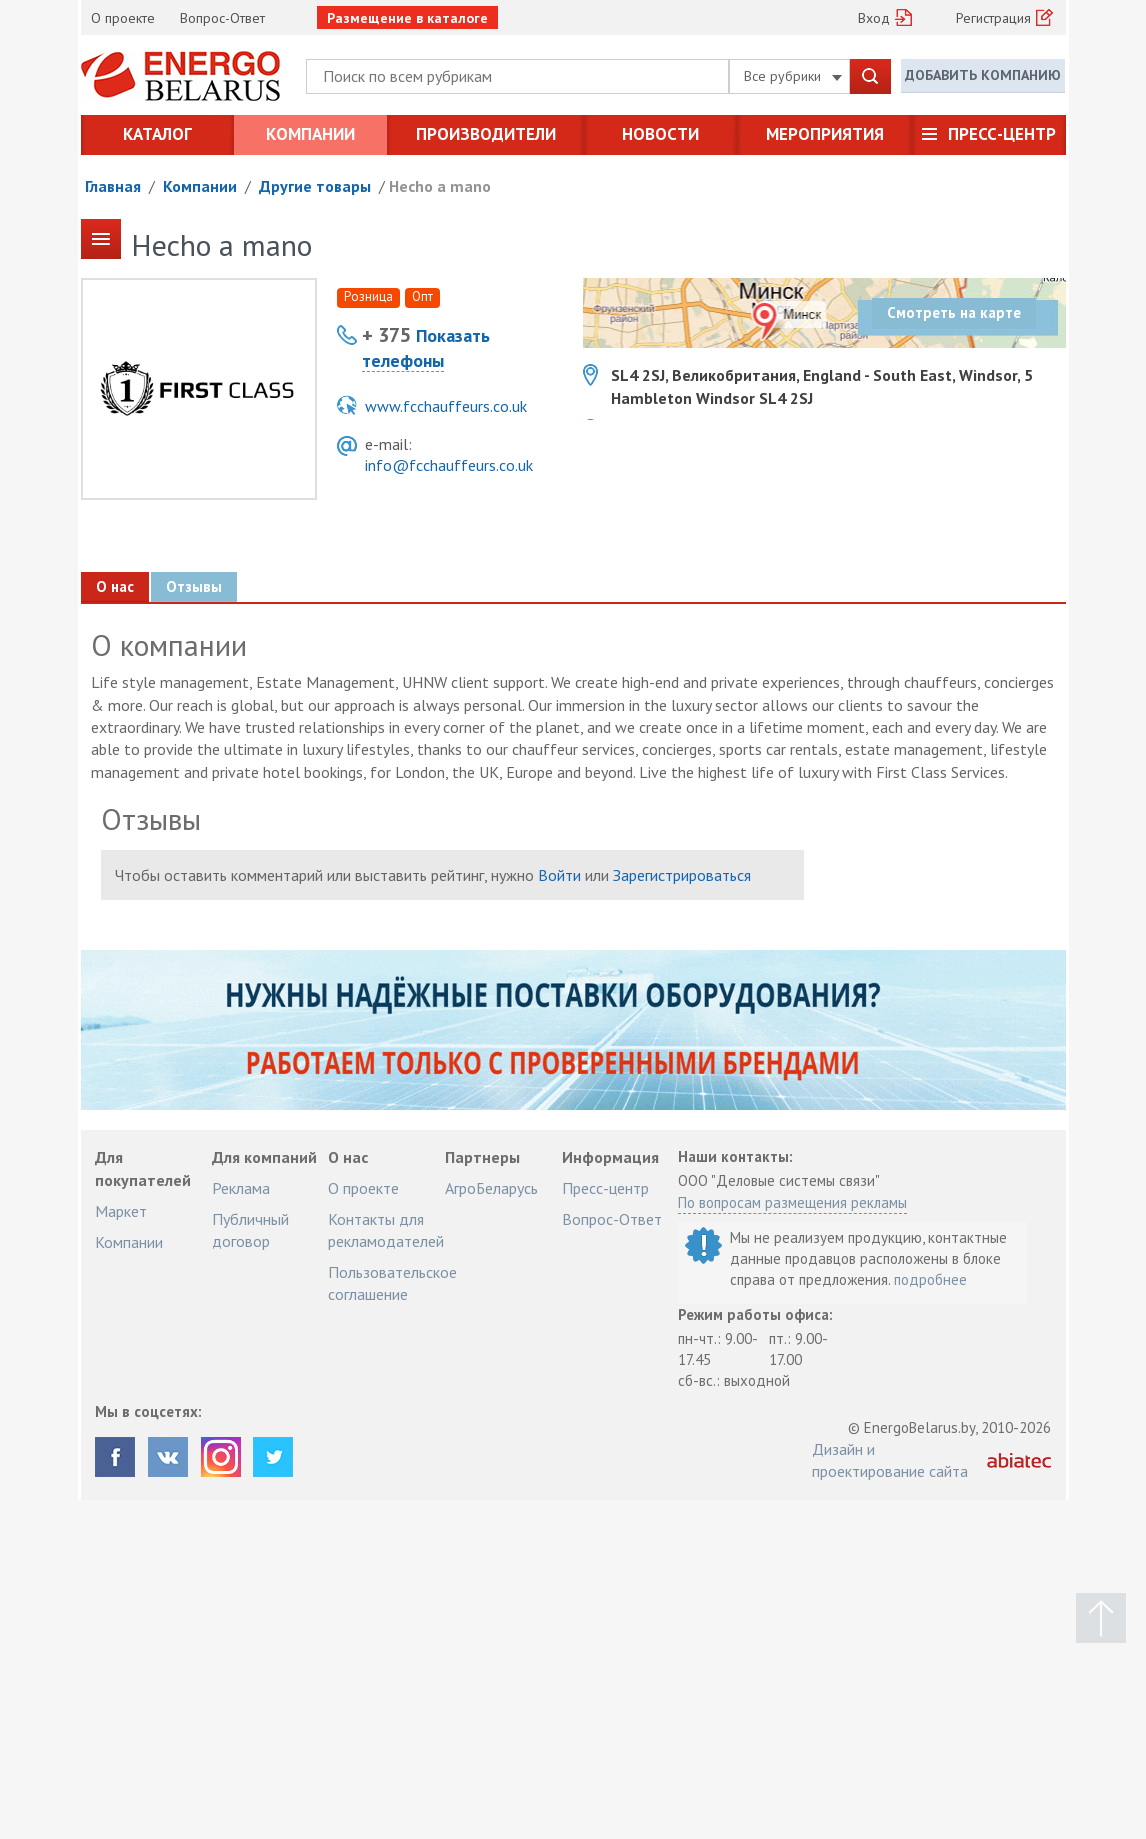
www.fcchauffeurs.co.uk (446, 406)
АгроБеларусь (491, 1188)
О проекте (123, 18)
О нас (114, 586)
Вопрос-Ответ (222, 18)
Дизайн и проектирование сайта (890, 1460)
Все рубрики (793, 76)
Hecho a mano (440, 186)
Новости (660, 134)
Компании (310, 134)
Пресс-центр (1002, 134)
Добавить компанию (983, 75)
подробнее (930, 1279)
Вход (874, 18)
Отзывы (193, 586)
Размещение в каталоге (407, 18)
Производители (486, 134)
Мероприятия (825, 134)
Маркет (121, 1211)
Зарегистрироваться (682, 875)
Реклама (241, 1188)
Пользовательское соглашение (392, 1283)
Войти (559, 875)
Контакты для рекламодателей (386, 1230)
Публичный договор (250, 1230)
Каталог (157, 134)
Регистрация (993, 18)
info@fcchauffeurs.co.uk (449, 465)
